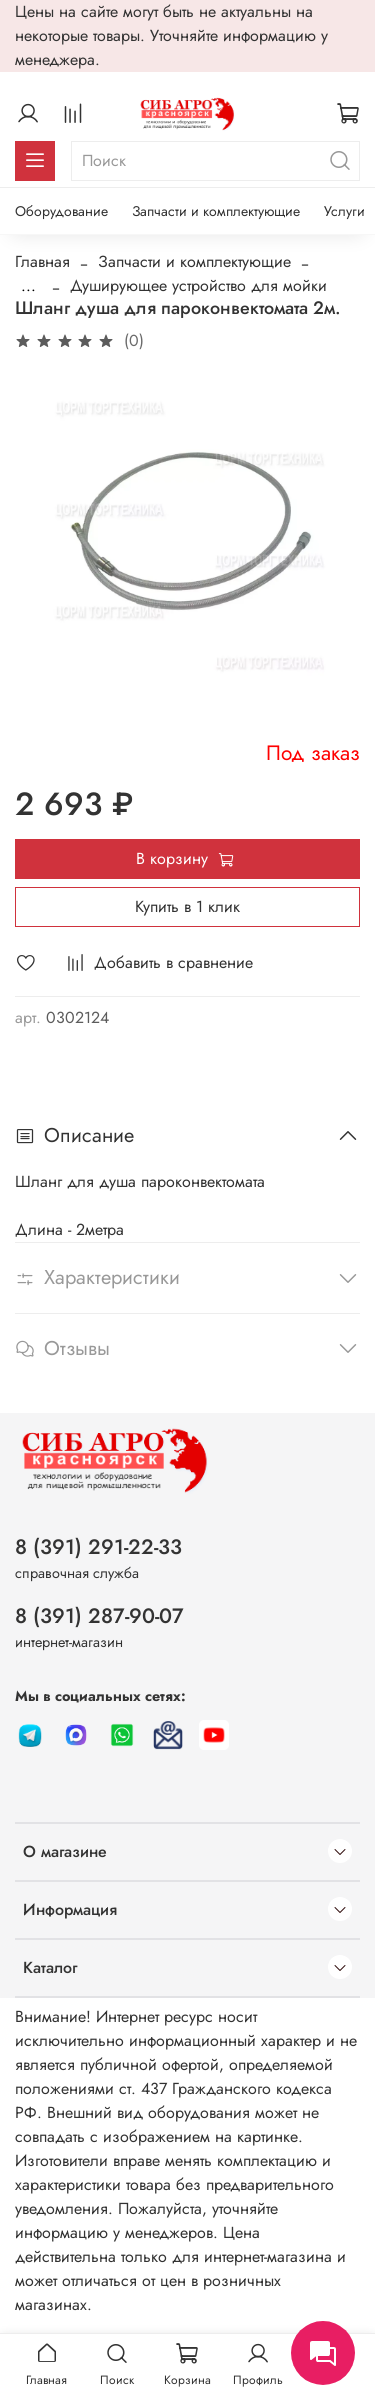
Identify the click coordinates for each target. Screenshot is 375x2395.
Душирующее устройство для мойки (198, 285)
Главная (42, 261)
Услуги (344, 211)
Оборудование (61, 211)
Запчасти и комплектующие (216, 211)
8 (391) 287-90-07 (99, 1616)
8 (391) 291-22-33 (98, 1547)
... (28, 286)
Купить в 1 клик (187, 906)
